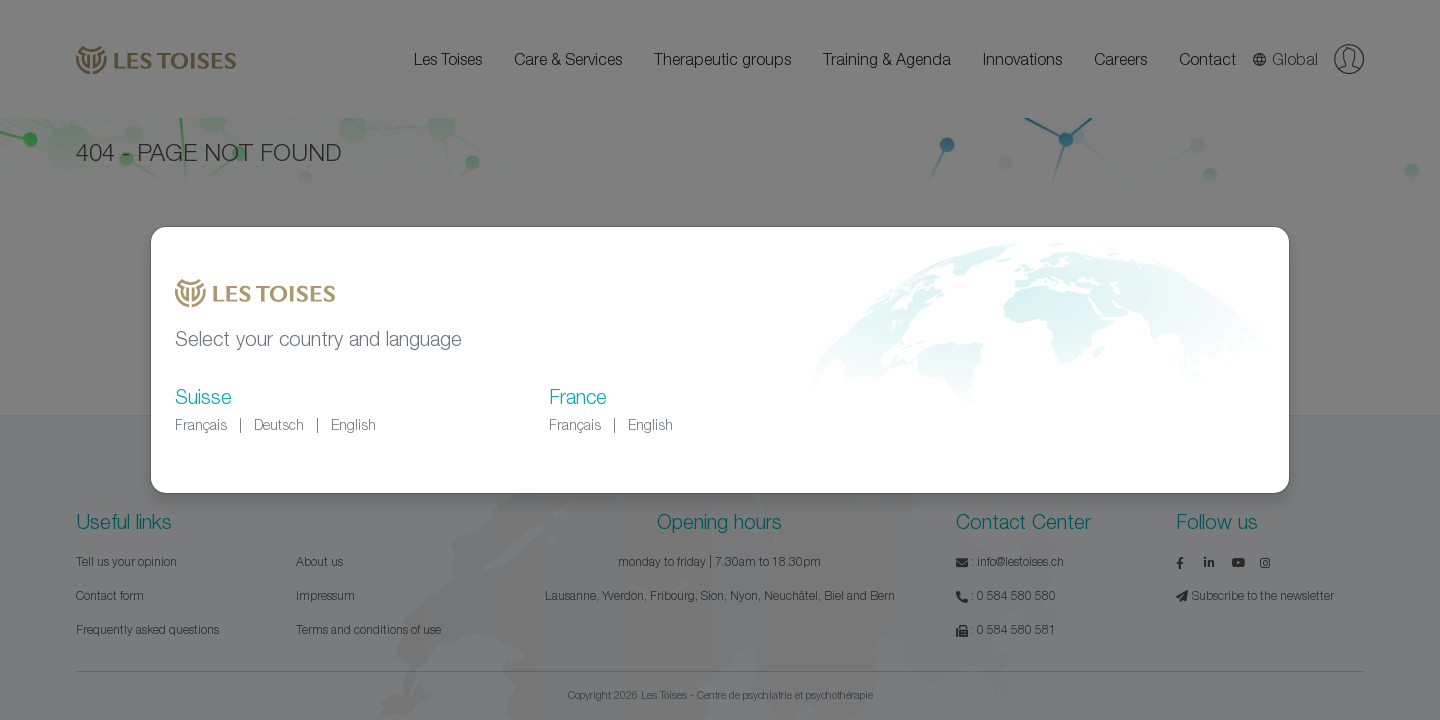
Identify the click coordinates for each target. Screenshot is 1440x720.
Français (201, 424)
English (353, 424)
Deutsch (279, 424)
